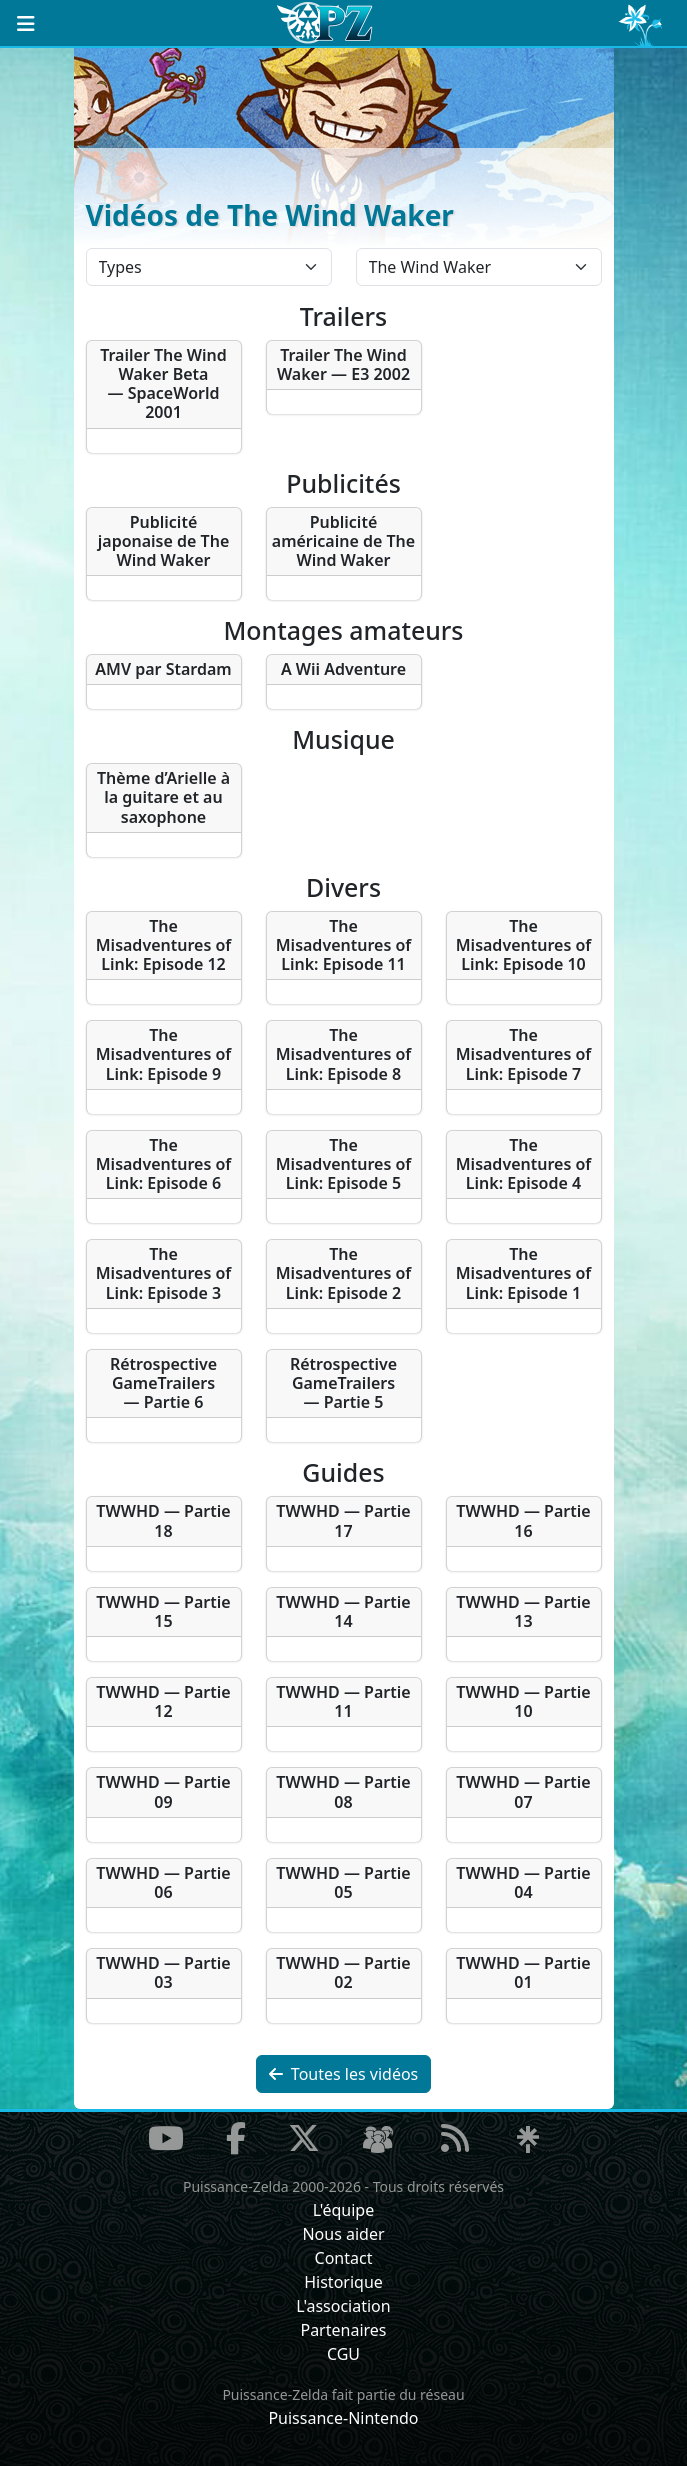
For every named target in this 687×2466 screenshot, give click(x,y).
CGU (343, 2354)
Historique (343, 2282)
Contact (344, 2258)
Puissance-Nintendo (343, 2418)
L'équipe (344, 2210)
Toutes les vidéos (344, 2074)
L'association (343, 2306)
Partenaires (343, 2330)
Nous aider (343, 2234)
